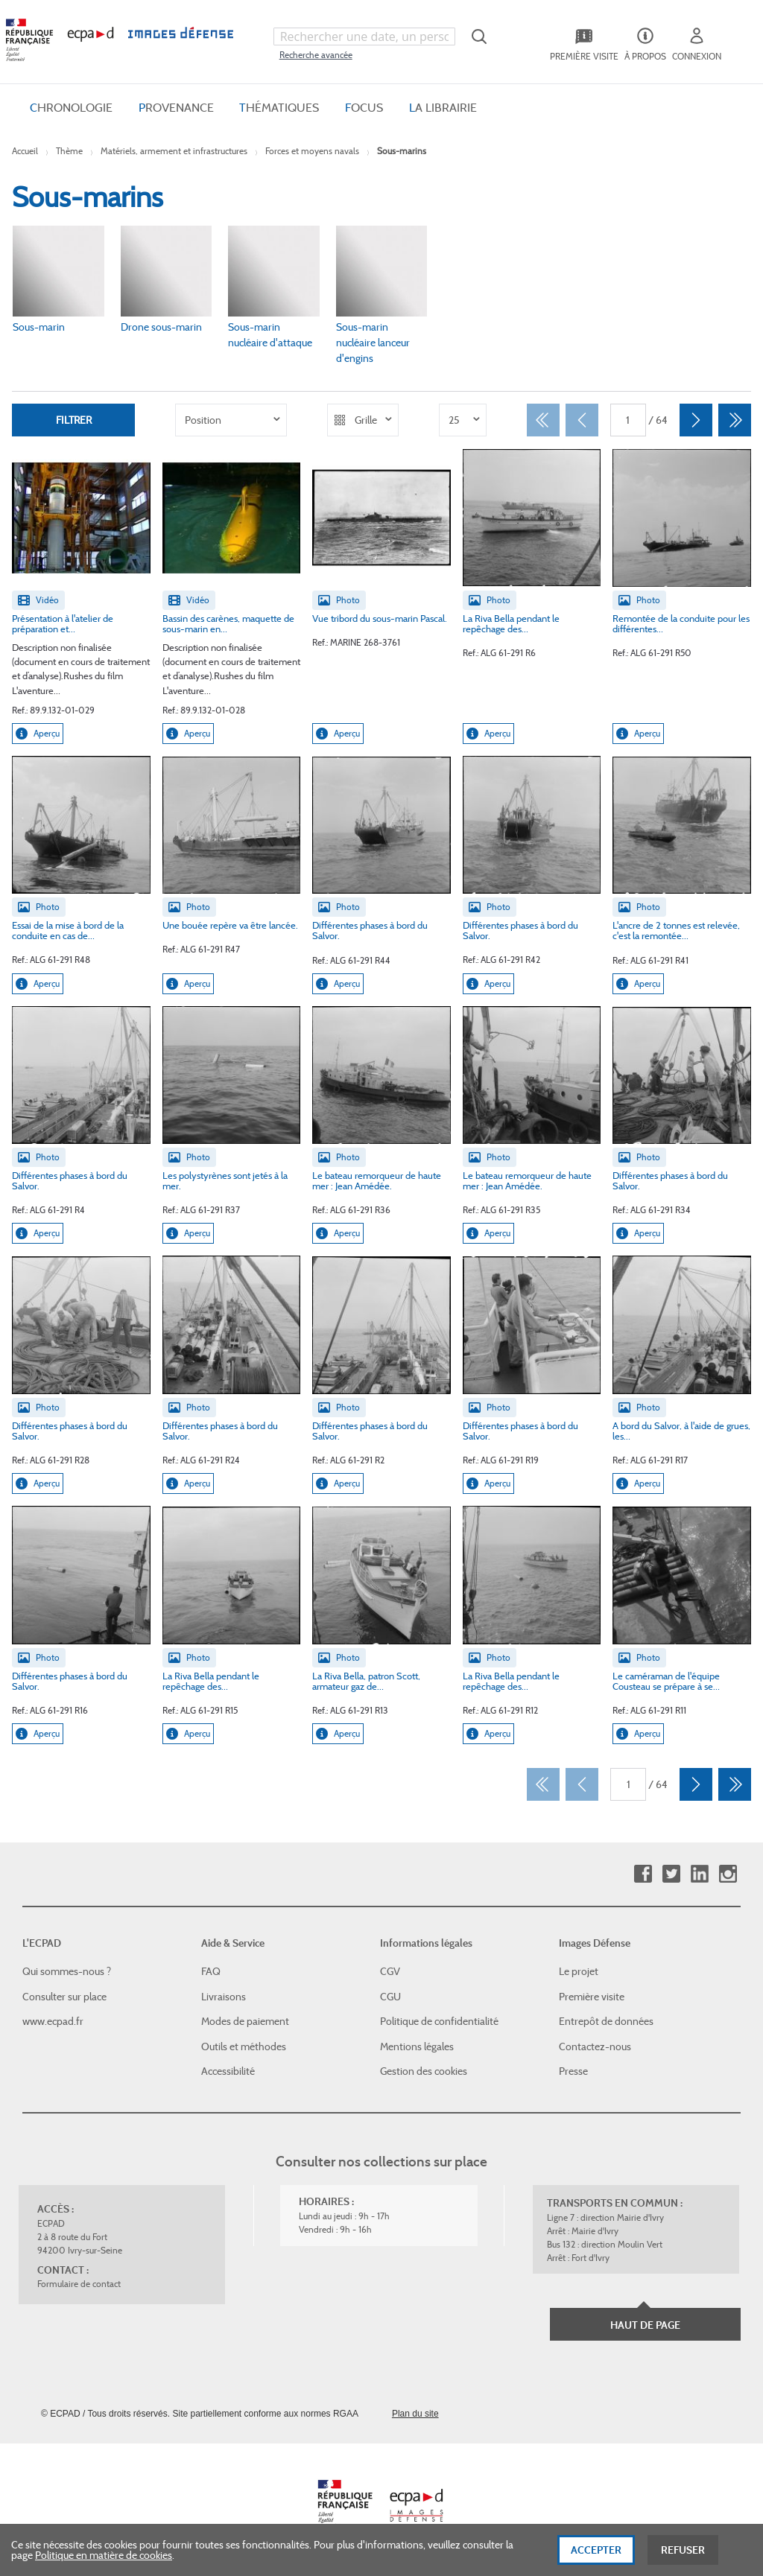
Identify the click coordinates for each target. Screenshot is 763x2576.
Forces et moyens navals (312, 150)
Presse (573, 2071)
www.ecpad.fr (52, 2021)
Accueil (25, 150)
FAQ (211, 1971)
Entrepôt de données (606, 2021)
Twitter (671, 1873)
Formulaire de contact (79, 2283)
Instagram (727, 1873)
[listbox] (231, 420)
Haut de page (645, 2325)
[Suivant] (696, 420)
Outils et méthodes (243, 2046)
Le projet (578, 1971)
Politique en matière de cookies (103, 2555)
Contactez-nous (595, 2046)
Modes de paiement (245, 2021)
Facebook (642, 1873)
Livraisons (223, 1996)
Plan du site (415, 2413)
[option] (231, 420)
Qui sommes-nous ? (66, 1971)
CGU (390, 1996)
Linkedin (699, 1873)
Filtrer (74, 419)
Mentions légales (417, 2046)
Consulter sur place (64, 1996)
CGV (390, 1971)
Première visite (591, 1996)
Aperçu (38, 733)
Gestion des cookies (423, 2071)
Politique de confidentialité (439, 2021)
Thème (69, 150)
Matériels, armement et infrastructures (174, 150)
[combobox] (364, 36)
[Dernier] (734, 420)
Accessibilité (228, 2071)
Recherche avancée (315, 54)
